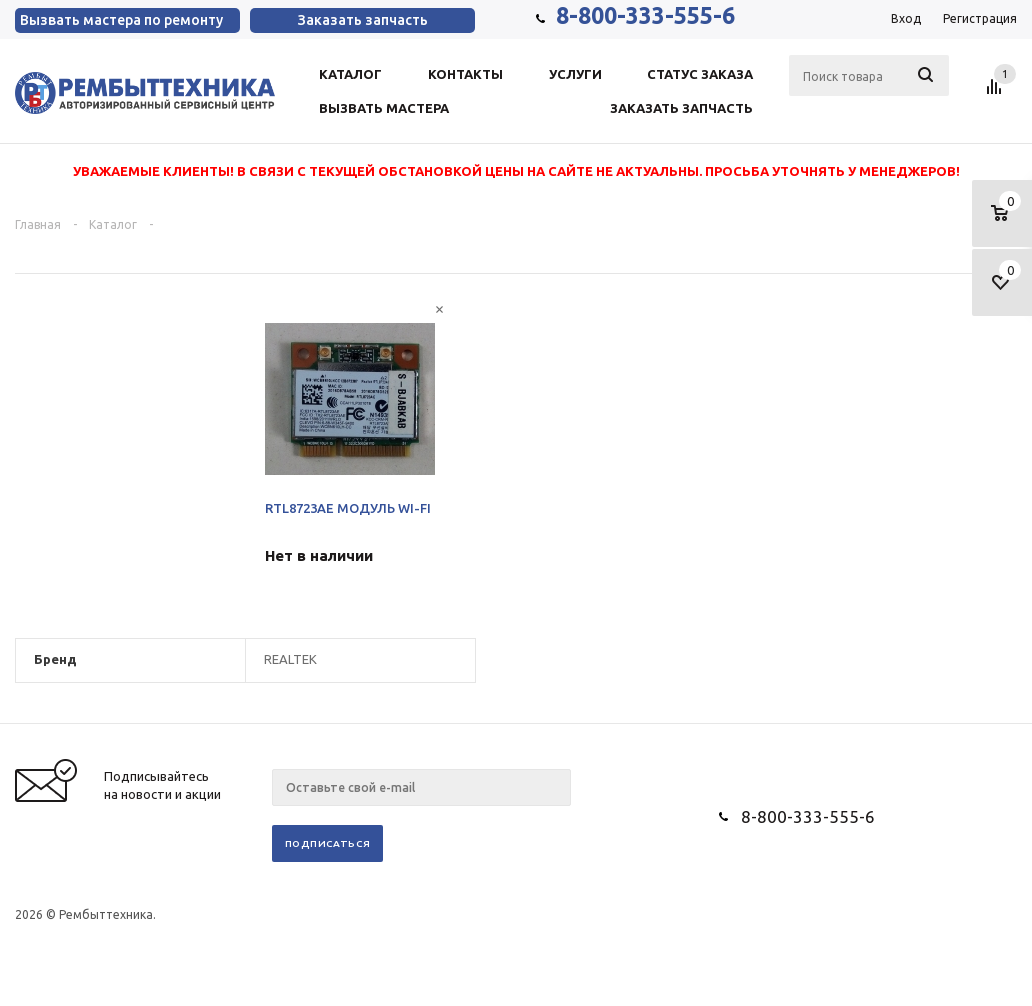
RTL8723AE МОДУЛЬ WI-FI (348, 508)
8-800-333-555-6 (645, 15)
